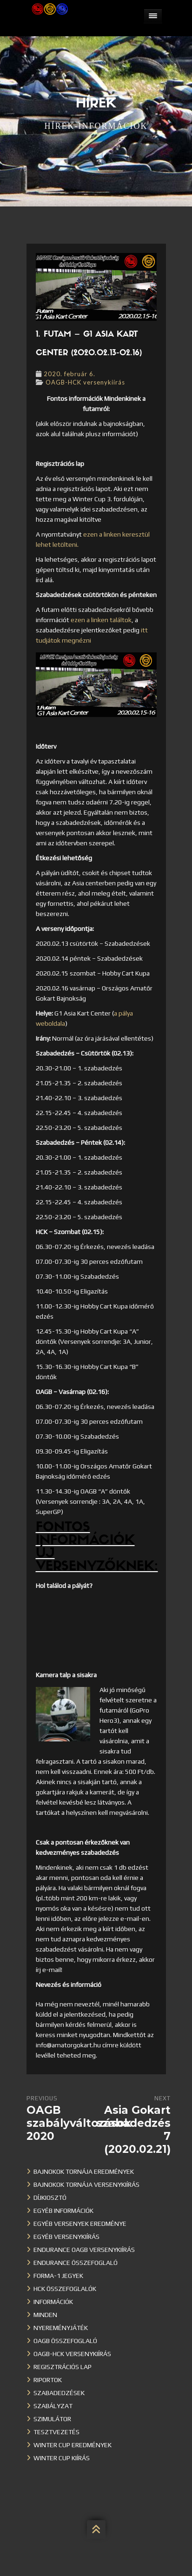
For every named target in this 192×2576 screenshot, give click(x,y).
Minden (45, 2314)
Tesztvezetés (56, 2432)
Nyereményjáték (60, 2327)
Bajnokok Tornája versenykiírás (86, 2184)
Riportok (47, 2379)
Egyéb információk (63, 2210)
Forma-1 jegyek (58, 2275)
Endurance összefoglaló (75, 2262)
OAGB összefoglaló (65, 2340)
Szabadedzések (59, 2393)
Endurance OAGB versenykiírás (84, 2249)
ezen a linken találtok (101, 620)
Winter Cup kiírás (61, 2458)
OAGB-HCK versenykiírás (85, 382)
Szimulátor (52, 2419)
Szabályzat (53, 2406)
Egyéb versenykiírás (66, 2236)
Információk (53, 2301)
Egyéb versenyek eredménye (79, 2223)
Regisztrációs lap (62, 2366)
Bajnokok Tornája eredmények (83, 2171)
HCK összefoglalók (64, 2288)
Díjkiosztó (49, 2197)
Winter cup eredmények (72, 2445)
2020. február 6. (69, 374)
